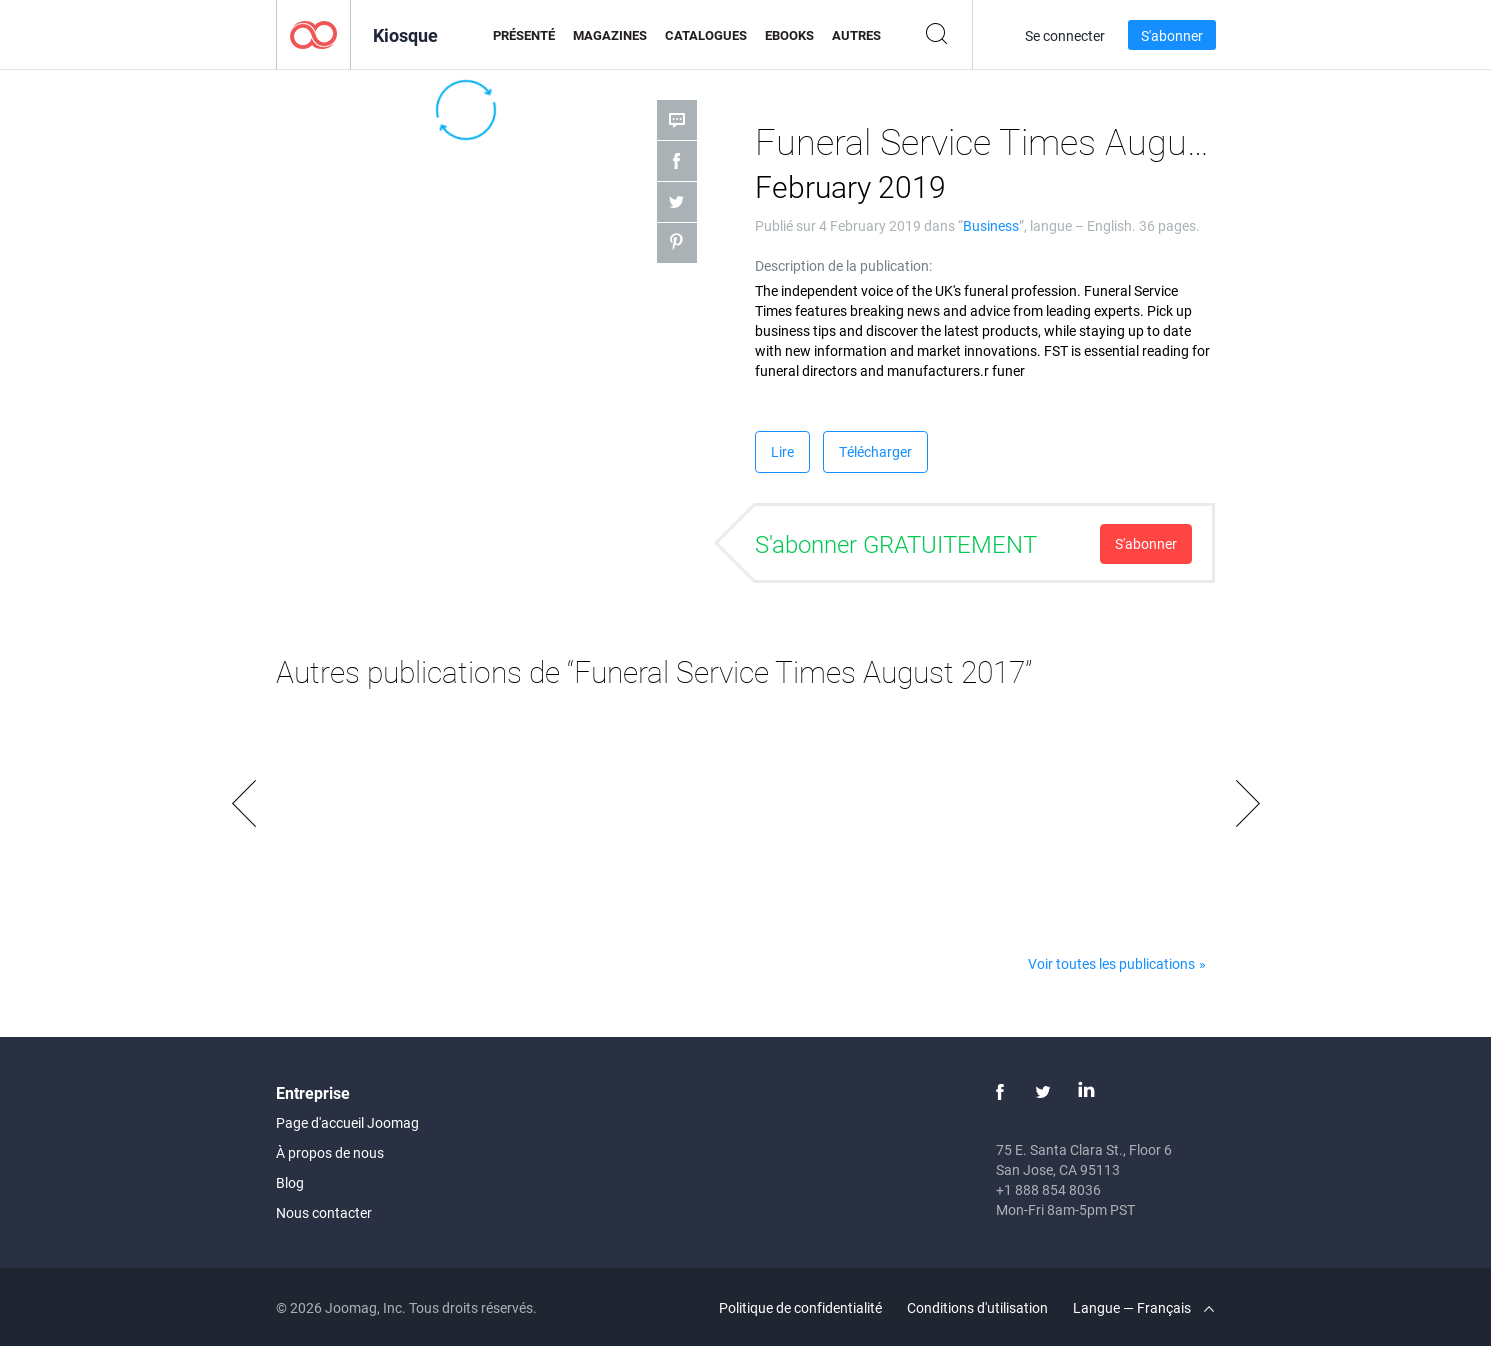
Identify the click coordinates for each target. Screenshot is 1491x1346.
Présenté (524, 35)
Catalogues (706, 35)
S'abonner (1172, 35)
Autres (856, 35)
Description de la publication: (843, 265)
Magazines (610, 35)
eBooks (789, 35)
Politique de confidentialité (800, 1307)
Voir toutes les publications (1111, 963)
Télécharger (875, 451)
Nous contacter (324, 1212)
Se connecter (1065, 35)
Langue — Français (1143, 1307)
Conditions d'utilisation (977, 1307)
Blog (290, 1182)
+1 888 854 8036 (1048, 1189)
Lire (782, 451)
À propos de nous (330, 1152)
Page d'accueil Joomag (347, 1122)
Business (991, 225)
